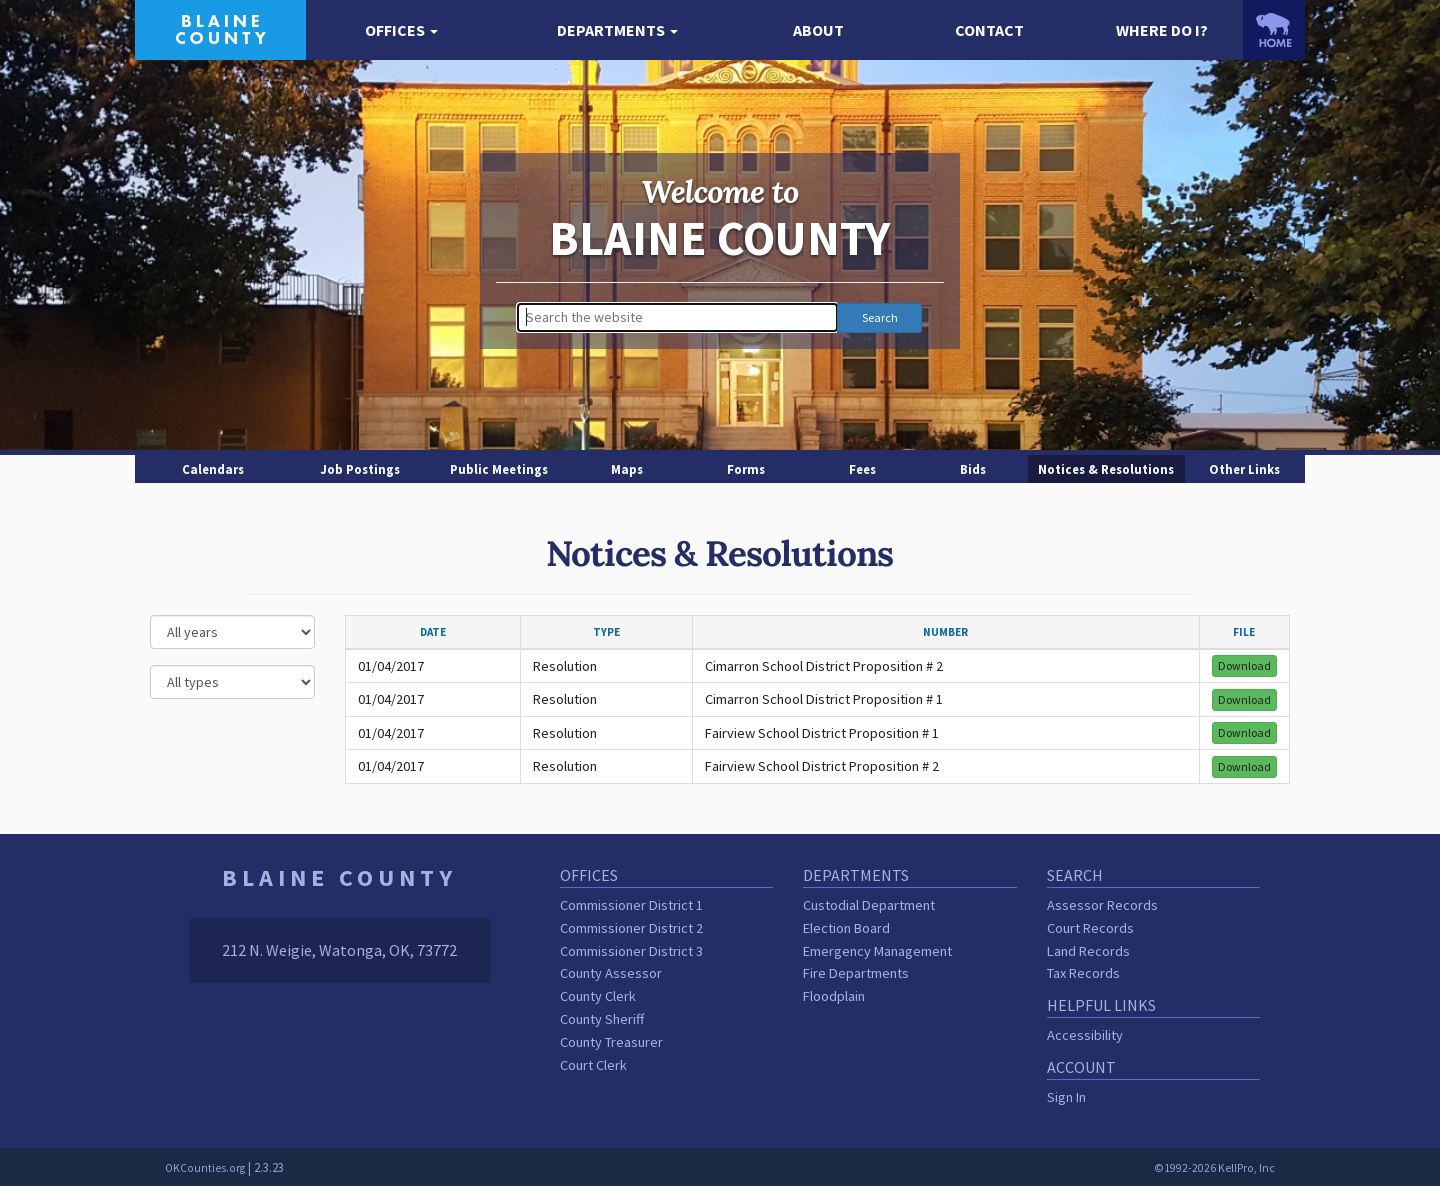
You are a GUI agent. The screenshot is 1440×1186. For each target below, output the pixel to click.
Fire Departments (856, 973)
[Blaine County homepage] (220, 28)
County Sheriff (602, 1019)
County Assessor (611, 973)
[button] (401, 30)
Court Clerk (593, 1065)
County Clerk (598, 996)
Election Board (846, 928)
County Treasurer (611, 1042)
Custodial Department (869, 905)
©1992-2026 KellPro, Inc (1214, 1168)
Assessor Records (1102, 905)
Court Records (1090, 928)
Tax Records (1083, 973)
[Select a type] (232, 682)
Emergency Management (877, 951)
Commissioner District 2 (631, 928)
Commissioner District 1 (631, 905)
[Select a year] (232, 632)
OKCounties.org (205, 1168)
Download (1244, 665)
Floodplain (834, 996)
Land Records (1088, 951)
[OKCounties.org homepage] (1274, 30)
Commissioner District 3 (631, 951)
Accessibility (1085, 1035)
